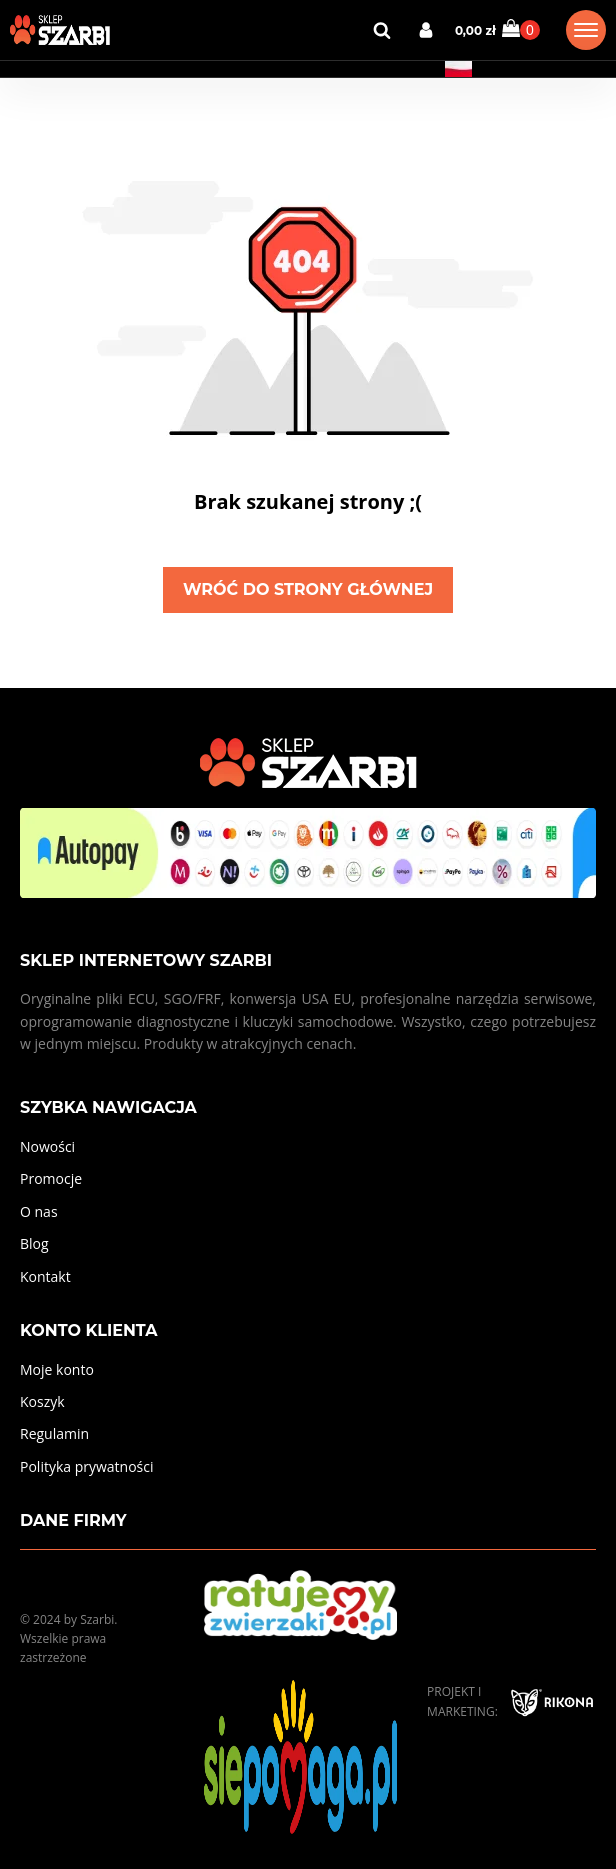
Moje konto (57, 1369)
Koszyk (42, 1401)
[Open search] (382, 30)
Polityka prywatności (87, 1466)
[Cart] (521, 29)
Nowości (47, 1146)
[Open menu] (586, 30)
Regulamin (54, 1433)
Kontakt (45, 1276)
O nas (39, 1211)
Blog (34, 1243)
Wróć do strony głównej (308, 589)
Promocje (51, 1178)
